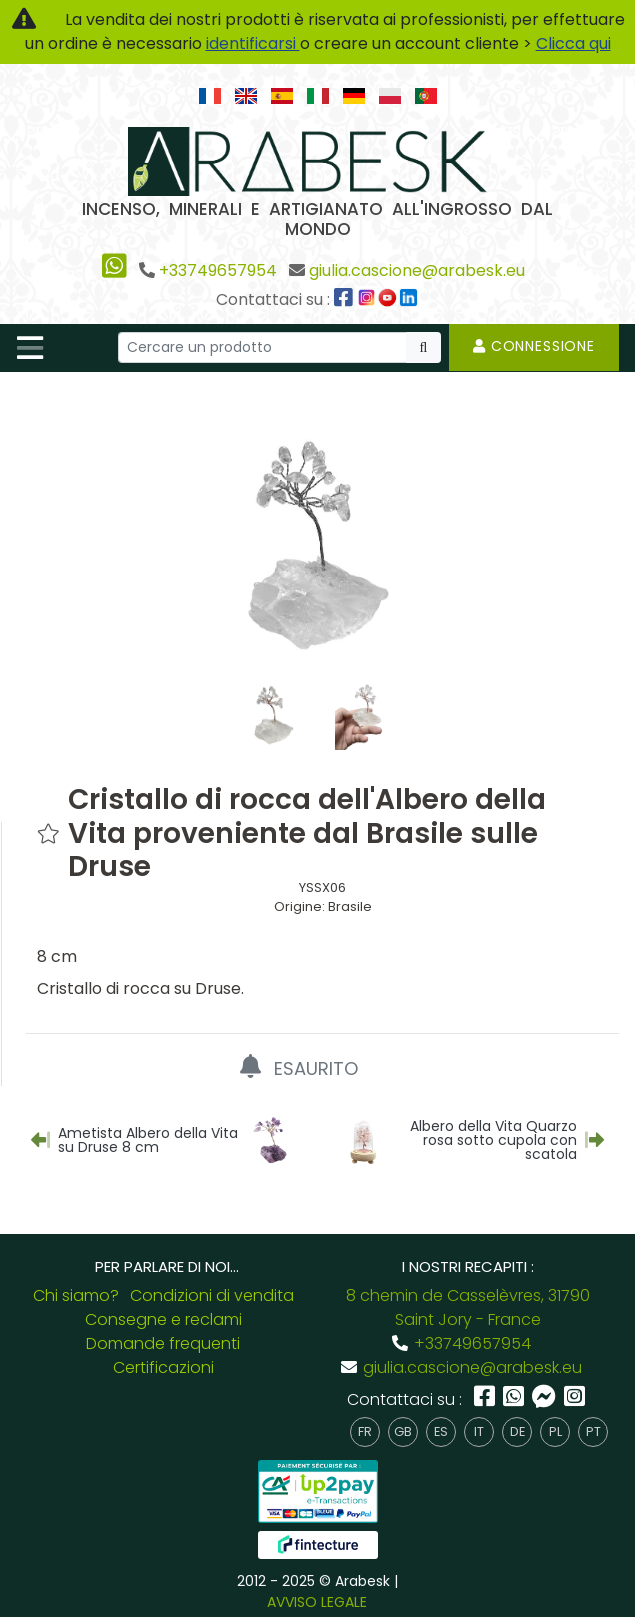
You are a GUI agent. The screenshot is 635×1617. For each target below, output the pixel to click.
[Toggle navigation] (30, 348)
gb (403, 1431)
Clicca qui (573, 43)
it (479, 1431)
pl (555, 1431)
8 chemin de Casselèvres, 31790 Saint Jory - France (468, 1307)
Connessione (534, 346)
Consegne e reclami (163, 1319)
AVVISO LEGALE (317, 1602)
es (441, 1431)
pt (593, 1431)
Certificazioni (163, 1367)
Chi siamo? (76, 1295)
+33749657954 (218, 270)
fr (365, 1431)
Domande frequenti (163, 1343)
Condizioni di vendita (212, 1295)
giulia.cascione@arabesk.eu (417, 270)
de (517, 1431)
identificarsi (253, 43)
